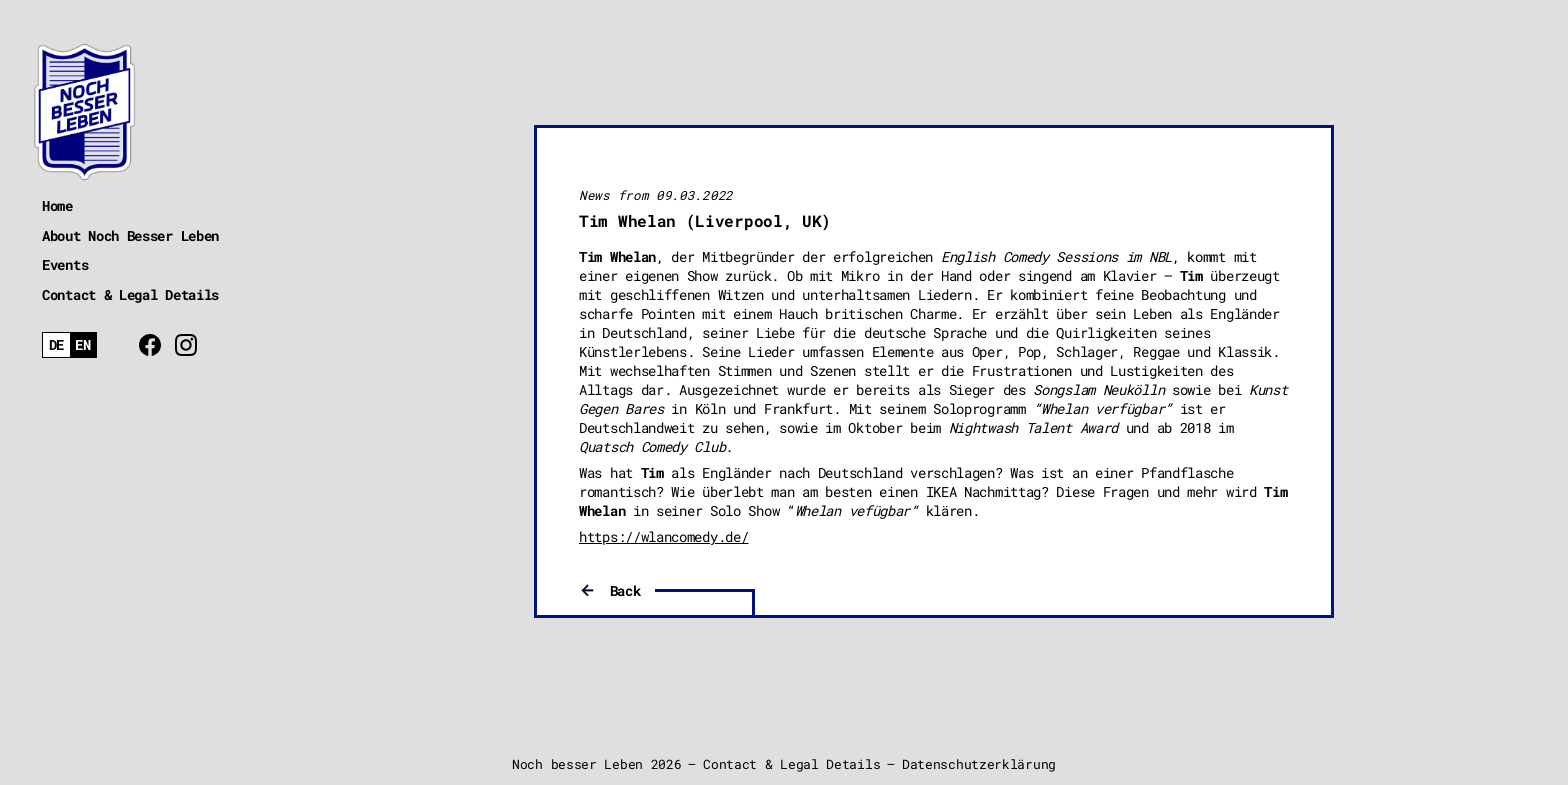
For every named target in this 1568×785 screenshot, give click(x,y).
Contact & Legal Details (130, 294)
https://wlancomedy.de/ (663, 536)
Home (57, 205)
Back (625, 590)
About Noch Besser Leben (130, 235)
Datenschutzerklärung (979, 764)
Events (65, 264)
